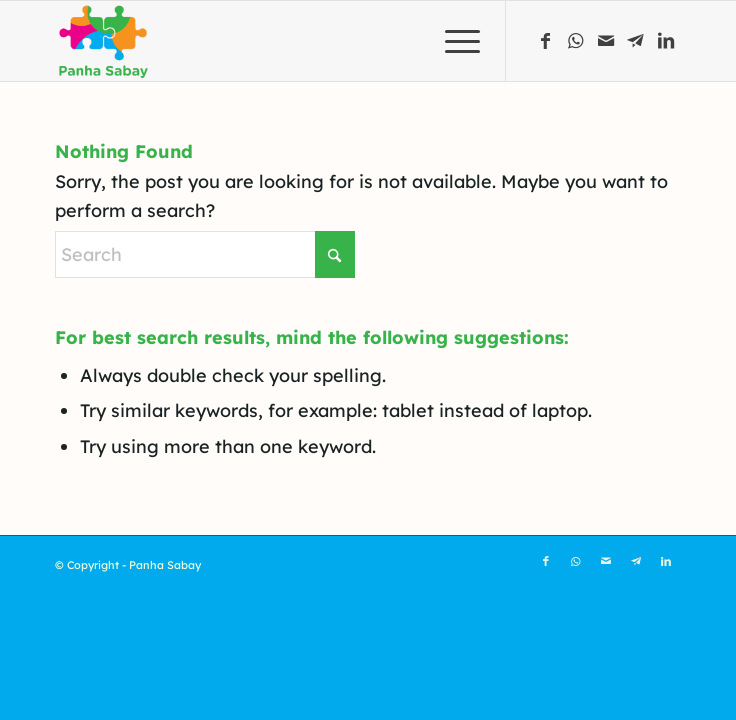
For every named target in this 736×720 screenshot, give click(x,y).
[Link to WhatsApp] (576, 41)
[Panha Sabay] (305, 41)
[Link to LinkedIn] (666, 41)
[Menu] (452, 41)
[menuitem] (452, 41)
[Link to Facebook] (546, 41)
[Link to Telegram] (636, 41)
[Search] (205, 254)
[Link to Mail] (606, 41)
